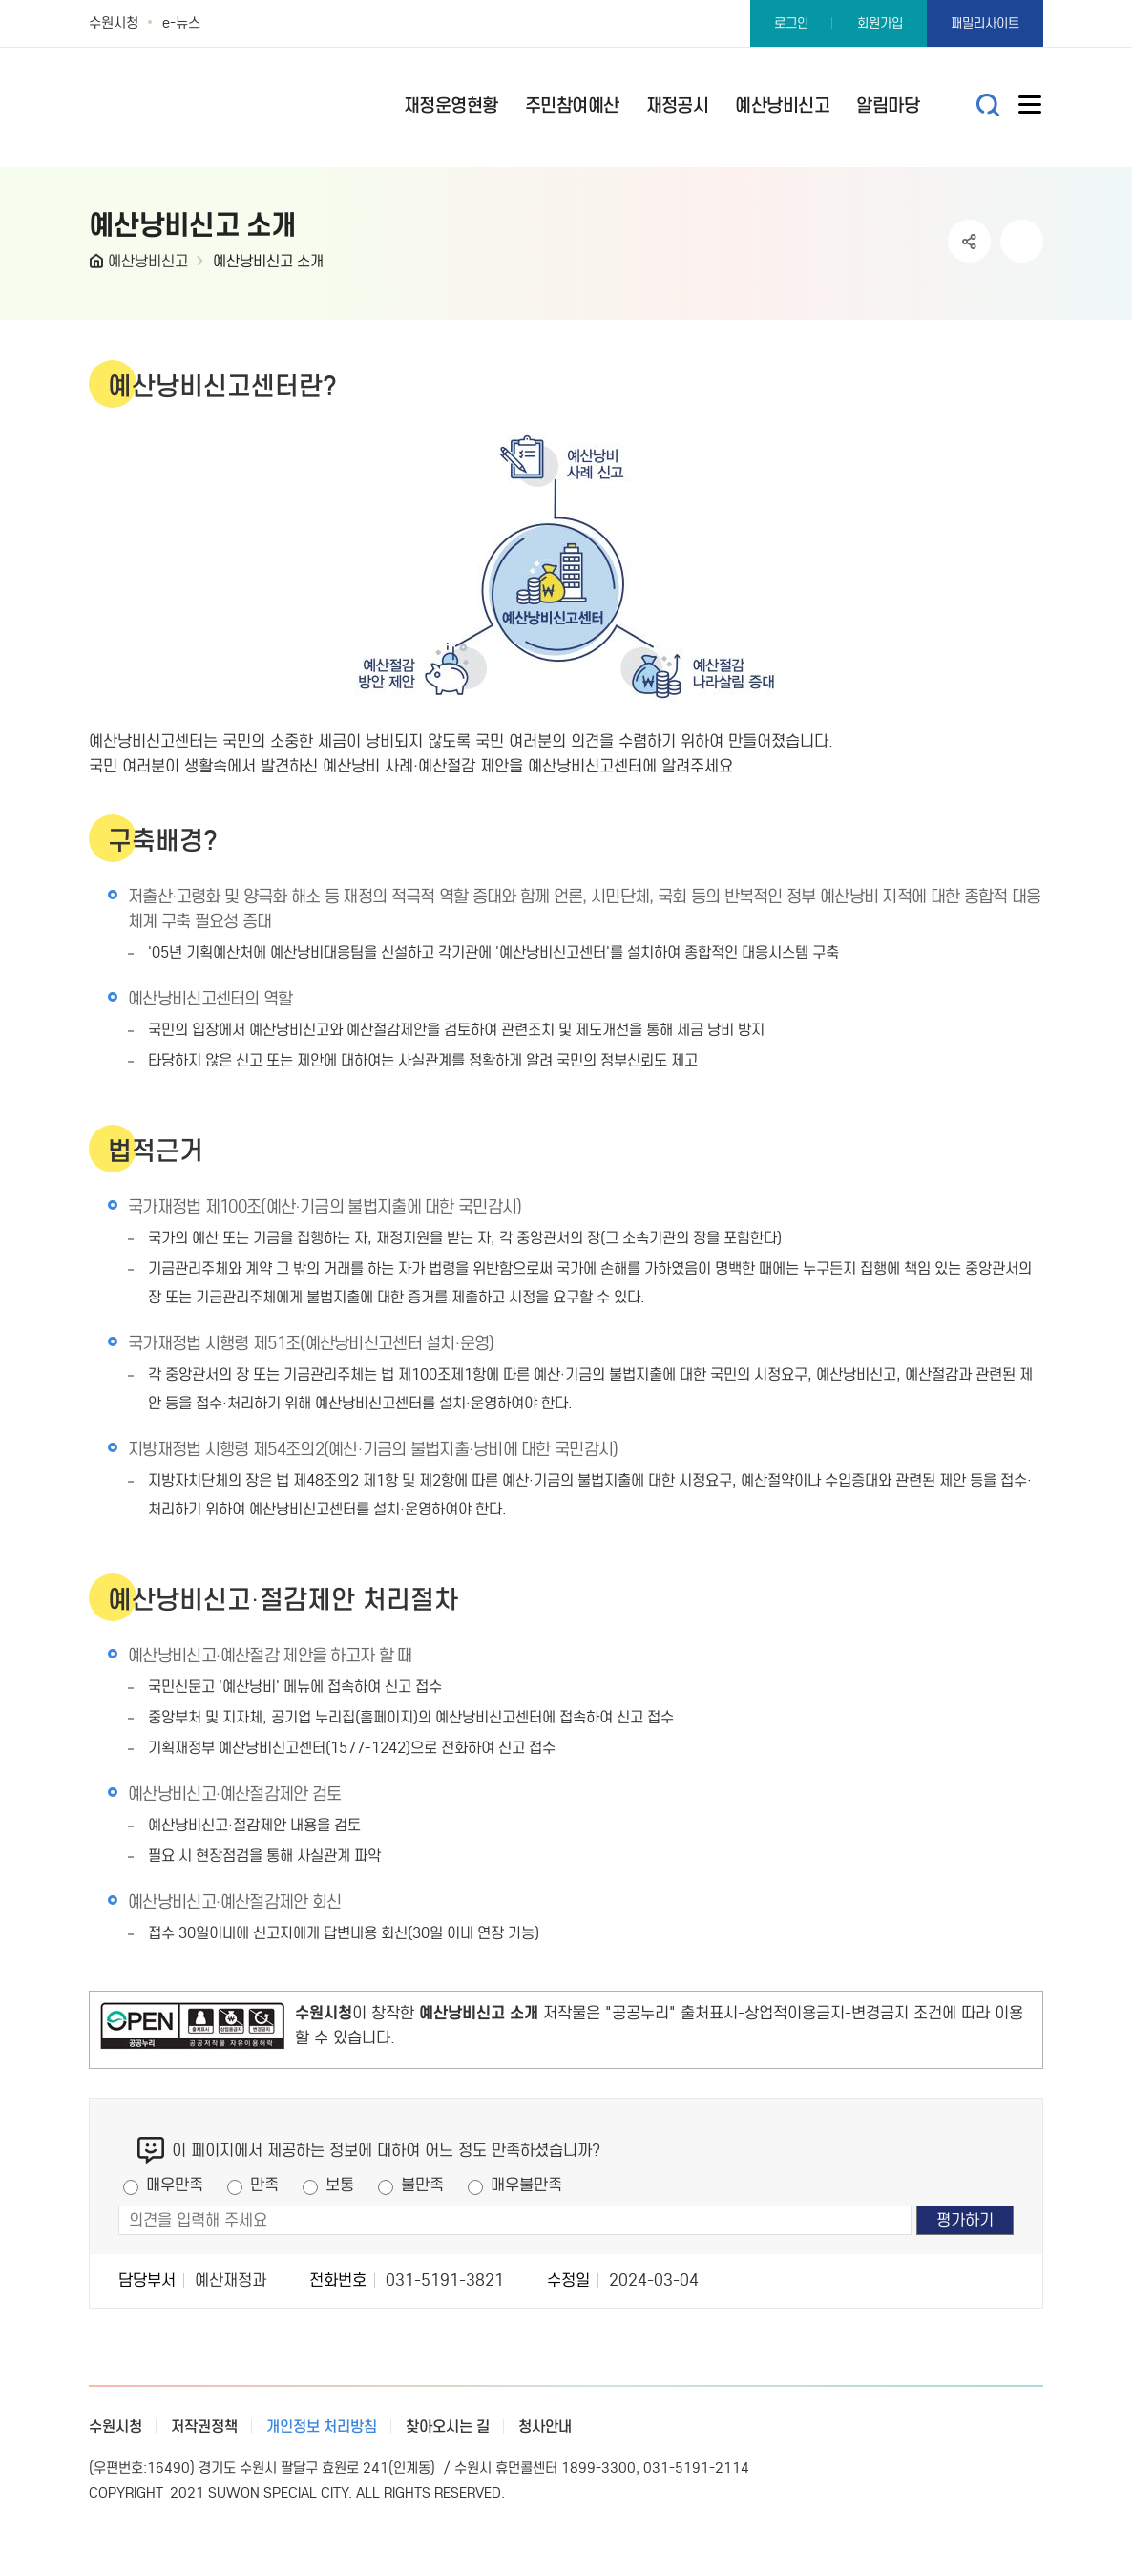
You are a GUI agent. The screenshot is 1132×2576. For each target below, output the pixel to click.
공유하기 (969, 241)
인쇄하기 (1021, 241)
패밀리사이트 (985, 23)
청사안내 (545, 2427)
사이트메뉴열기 (1030, 108)
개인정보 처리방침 (321, 2427)
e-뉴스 (181, 23)
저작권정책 (204, 2427)
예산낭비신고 (148, 261)
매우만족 (174, 2185)
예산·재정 (241, 98)
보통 (339, 2185)
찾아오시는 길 (448, 2427)
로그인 (791, 23)
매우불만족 (526, 2185)
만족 (264, 2185)
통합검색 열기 (988, 105)
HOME (98, 265)
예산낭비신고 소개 (268, 261)
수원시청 (113, 23)
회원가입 (880, 23)
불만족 (422, 2185)
